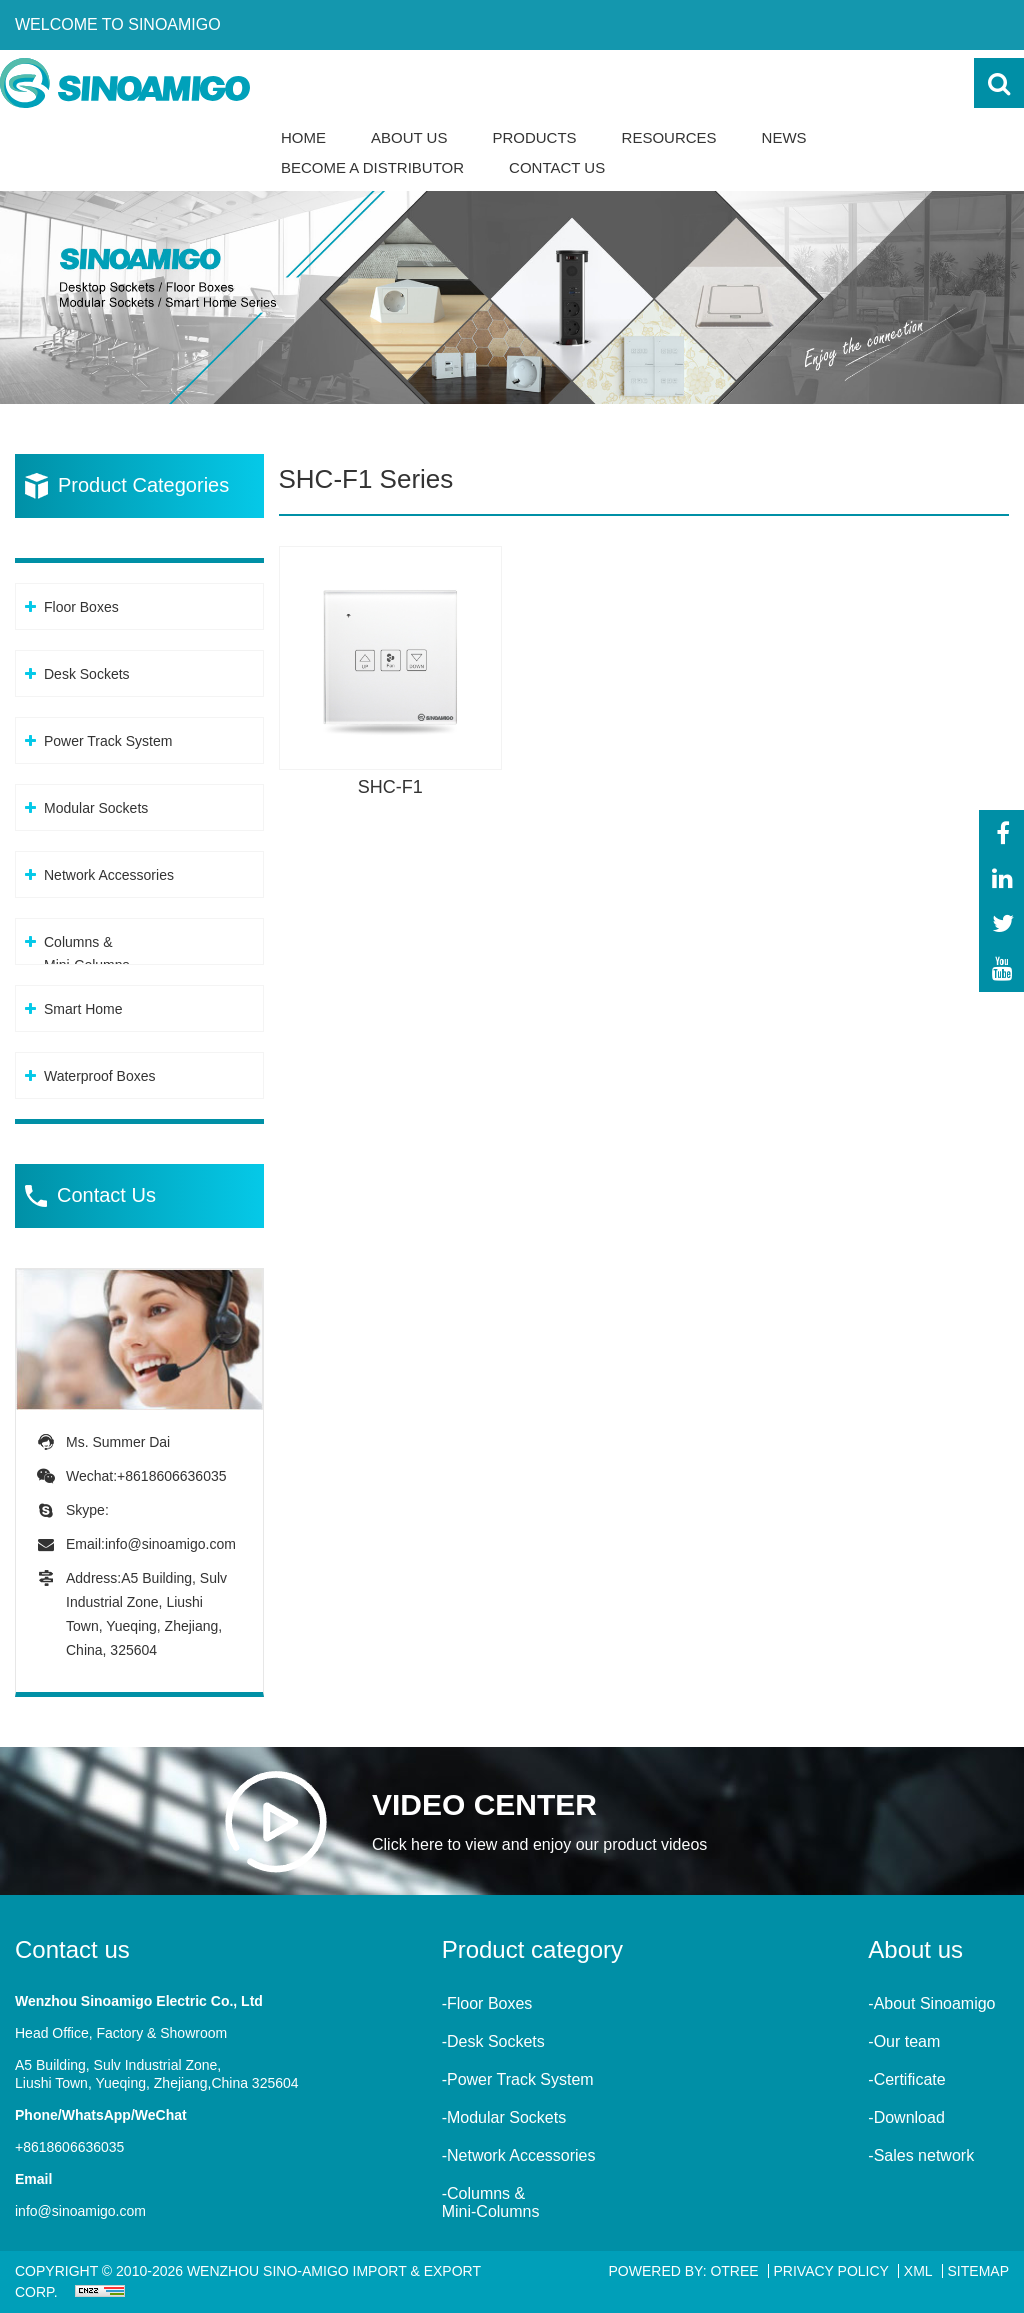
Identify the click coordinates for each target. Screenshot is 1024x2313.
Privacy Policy (831, 2271)
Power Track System (108, 741)
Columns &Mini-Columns (87, 953)
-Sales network (921, 2155)
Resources (669, 137)
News (784, 137)
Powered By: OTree (684, 2271)
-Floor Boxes (487, 2003)
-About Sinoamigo (931, 2003)
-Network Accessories (519, 2155)
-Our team (904, 2041)
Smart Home (83, 1009)
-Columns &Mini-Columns (491, 2202)
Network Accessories (109, 875)
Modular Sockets (96, 808)
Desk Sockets (87, 674)
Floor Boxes (81, 607)
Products (534, 137)
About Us (409, 137)
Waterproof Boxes (100, 1076)
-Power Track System (518, 2079)
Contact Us (557, 167)
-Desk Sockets (493, 2041)
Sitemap (978, 2271)
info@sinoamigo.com (170, 1544)
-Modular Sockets (504, 2117)
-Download (906, 2117)
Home (303, 137)
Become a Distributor (372, 167)
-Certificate (906, 2079)
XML (918, 2271)
